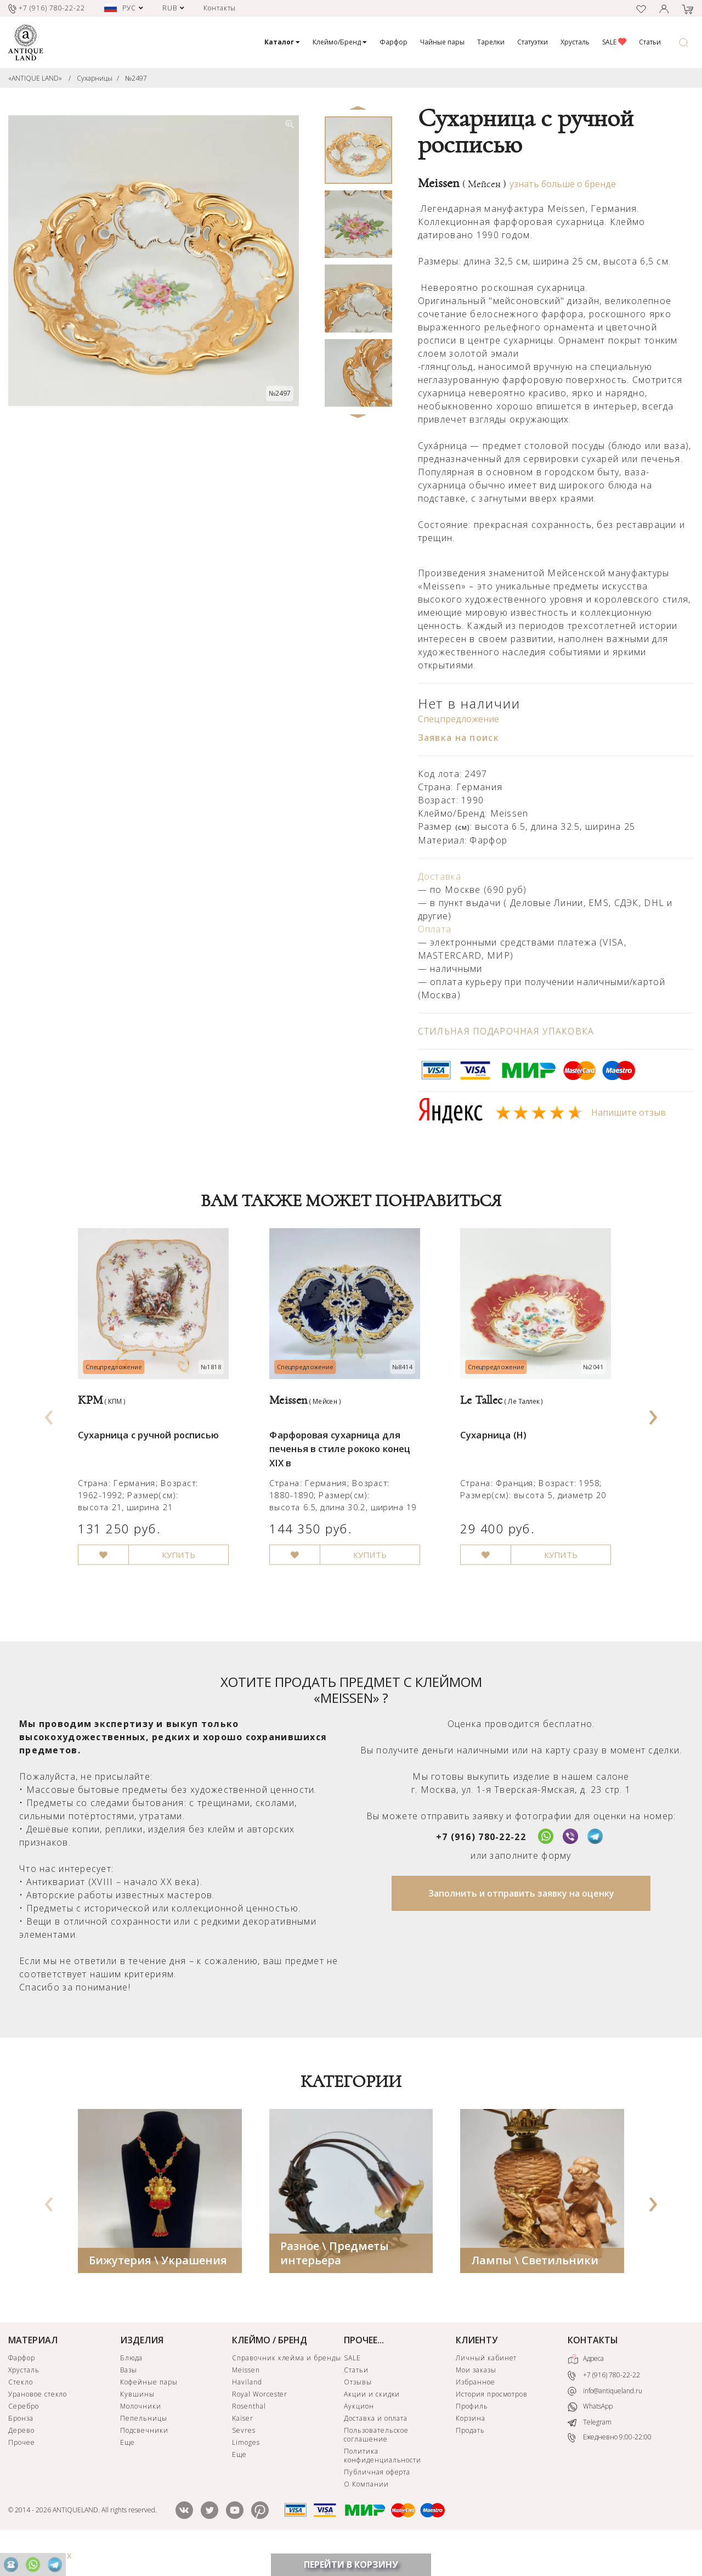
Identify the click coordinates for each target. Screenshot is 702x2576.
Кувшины (137, 2423)
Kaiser (242, 2447)
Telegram (590, 2451)
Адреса (586, 2388)
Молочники (140, 2435)
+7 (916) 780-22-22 (481, 1866)
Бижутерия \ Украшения (158, 2289)
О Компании (366, 2513)
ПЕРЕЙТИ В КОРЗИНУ (351, 2564)
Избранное (475, 2411)
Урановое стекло (37, 2423)
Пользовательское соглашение (376, 2464)
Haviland (247, 2411)
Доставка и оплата (375, 2447)
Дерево (21, 2459)
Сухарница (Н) (496, 1452)
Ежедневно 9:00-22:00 (610, 2467)
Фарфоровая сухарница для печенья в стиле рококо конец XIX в (346, 1468)
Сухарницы (94, 78)
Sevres (244, 2459)
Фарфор (393, 42)
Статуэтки (532, 42)
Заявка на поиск (458, 738)
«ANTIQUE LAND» (35, 78)
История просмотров (492, 2423)
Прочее (21, 2471)
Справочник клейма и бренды (286, 2387)
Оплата (435, 929)
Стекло (20, 2411)
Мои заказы (476, 2399)
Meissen (462, 183)
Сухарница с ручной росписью (154, 1452)
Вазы (128, 2399)
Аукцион (359, 2435)
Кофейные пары (148, 2411)
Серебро (23, 2435)
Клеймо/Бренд (340, 42)
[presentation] (48, 1428)
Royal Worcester (259, 2423)
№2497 (136, 78)
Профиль (472, 2435)
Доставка (439, 876)
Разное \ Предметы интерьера (334, 2282)
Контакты (219, 8)
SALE (614, 42)
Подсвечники (144, 2459)
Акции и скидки (372, 2423)
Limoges (246, 2471)
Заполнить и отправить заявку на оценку (521, 1922)
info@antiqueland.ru (605, 2420)
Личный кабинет (486, 2387)
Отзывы (358, 2411)
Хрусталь (575, 42)
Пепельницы (143, 2447)
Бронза (20, 2447)
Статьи (650, 42)
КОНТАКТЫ (593, 2369)
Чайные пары (442, 42)
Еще (127, 2471)
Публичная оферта (377, 2501)
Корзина (470, 2447)
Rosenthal (249, 2435)
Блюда (131, 2387)
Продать (470, 2459)
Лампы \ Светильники (534, 2289)
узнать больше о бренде (562, 184)
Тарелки (491, 42)
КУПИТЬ (187, 1583)
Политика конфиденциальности (382, 2485)
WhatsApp (590, 2436)
